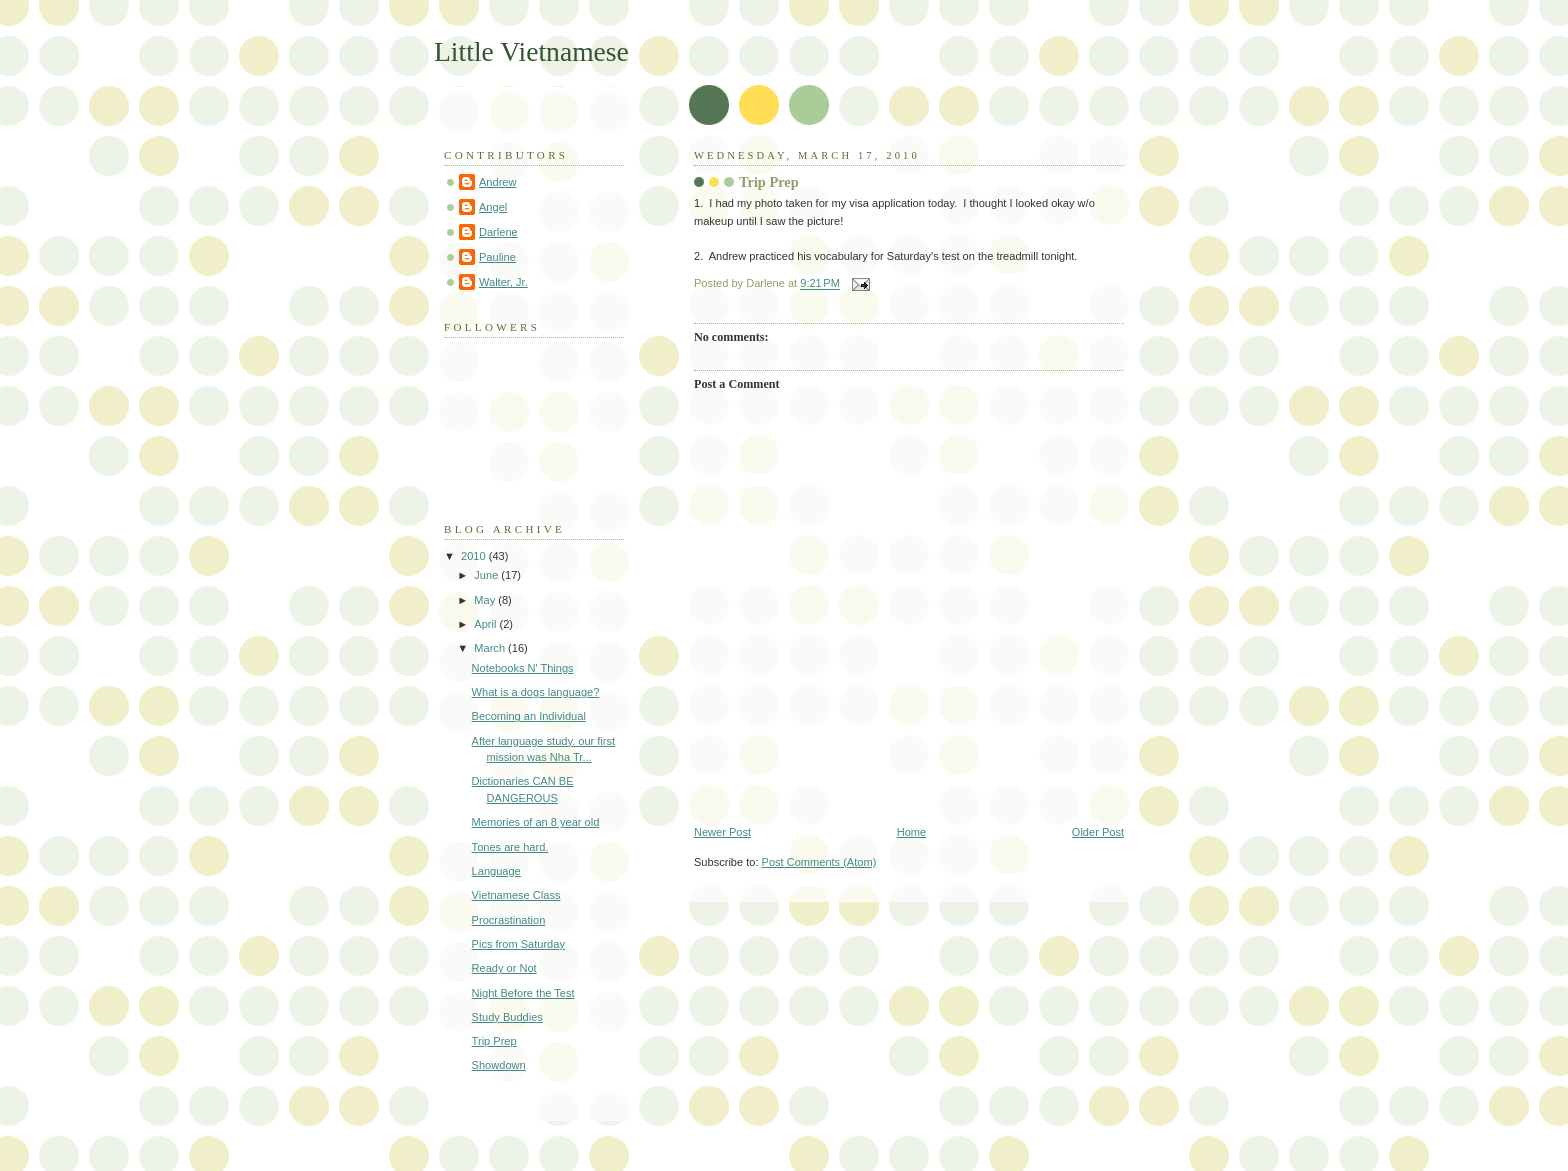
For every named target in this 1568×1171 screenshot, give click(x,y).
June (487, 575)
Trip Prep (769, 182)
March (491, 648)
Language (496, 871)
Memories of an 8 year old (536, 822)
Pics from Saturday (518, 944)
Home (911, 832)
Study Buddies (507, 1017)
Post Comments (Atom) (819, 862)
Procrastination (509, 920)
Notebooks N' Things (523, 668)
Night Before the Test (523, 993)
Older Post (1098, 832)
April (486, 624)
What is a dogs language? (536, 692)
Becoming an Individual (529, 716)
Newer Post (722, 832)
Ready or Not (504, 968)
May (486, 600)
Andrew (497, 182)
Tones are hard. (510, 847)
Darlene (498, 232)
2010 (475, 556)
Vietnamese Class (516, 895)
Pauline (497, 257)
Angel (493, 207)
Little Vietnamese (531, 51)
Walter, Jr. (503, 282)
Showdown (499, 1065)
